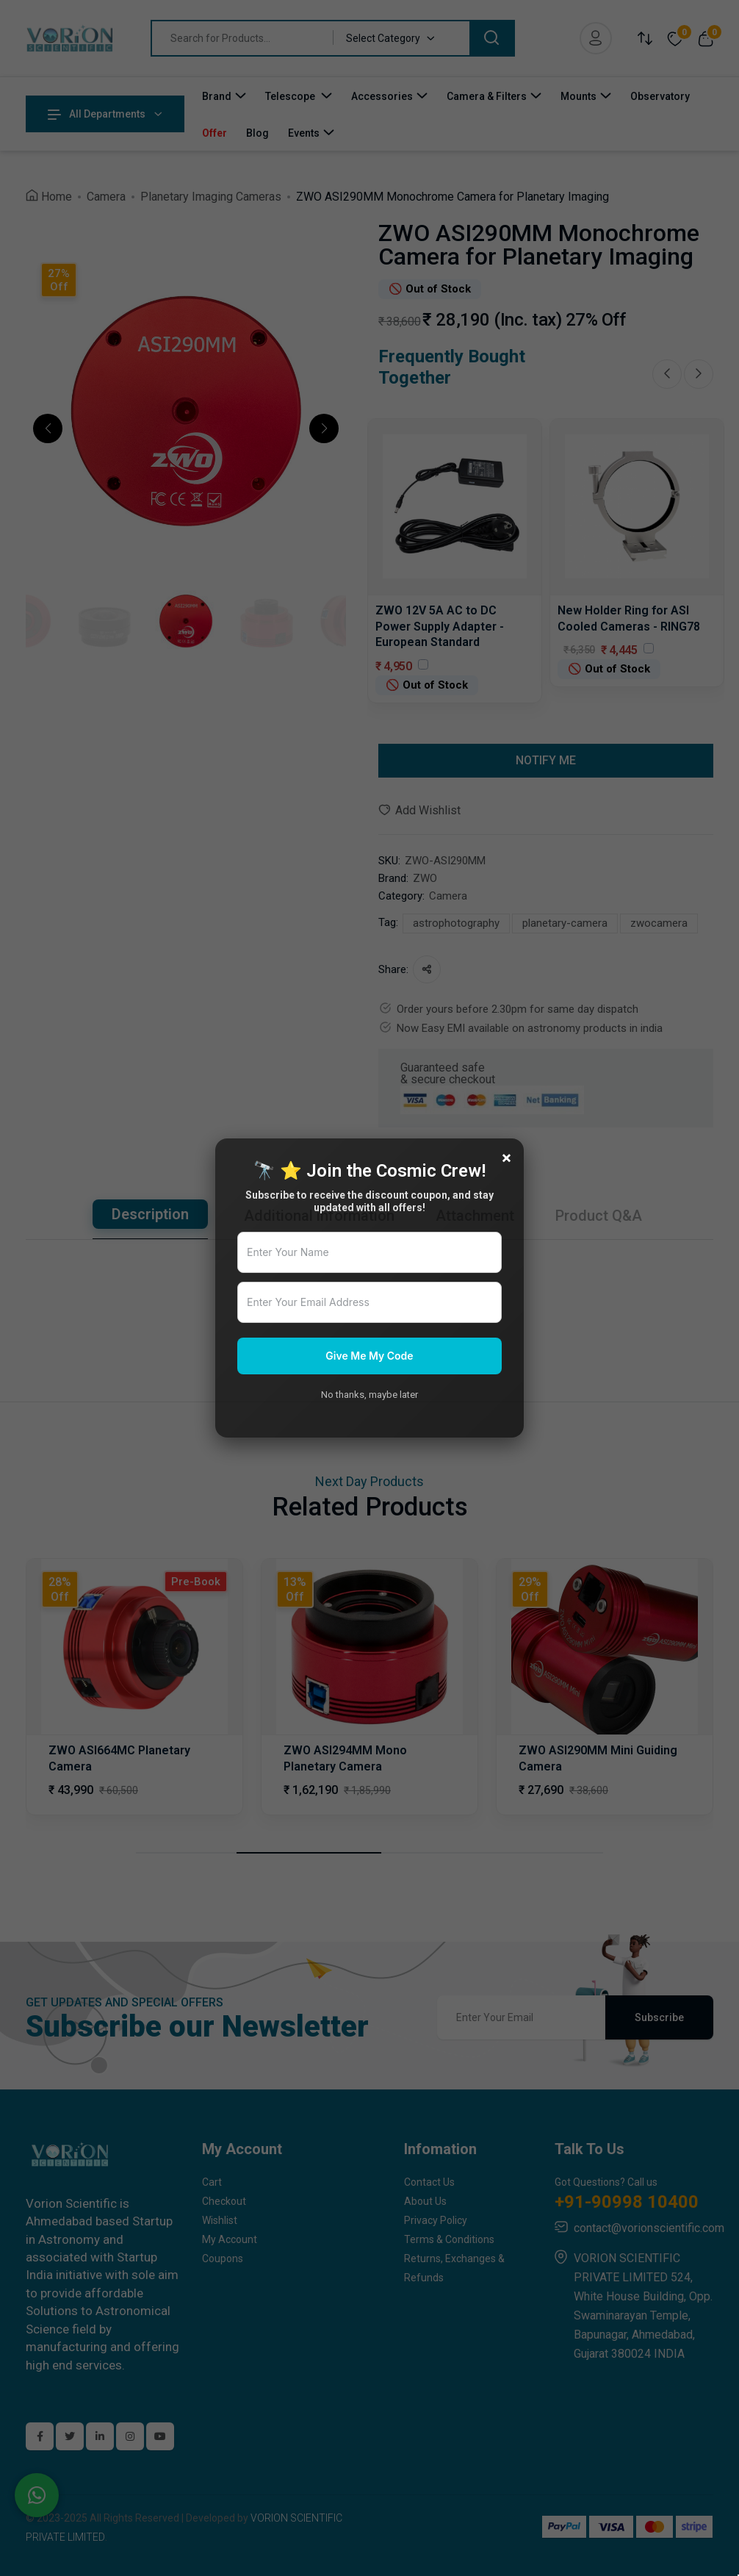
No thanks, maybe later (369, 1394)
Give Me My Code (369, 1355)
